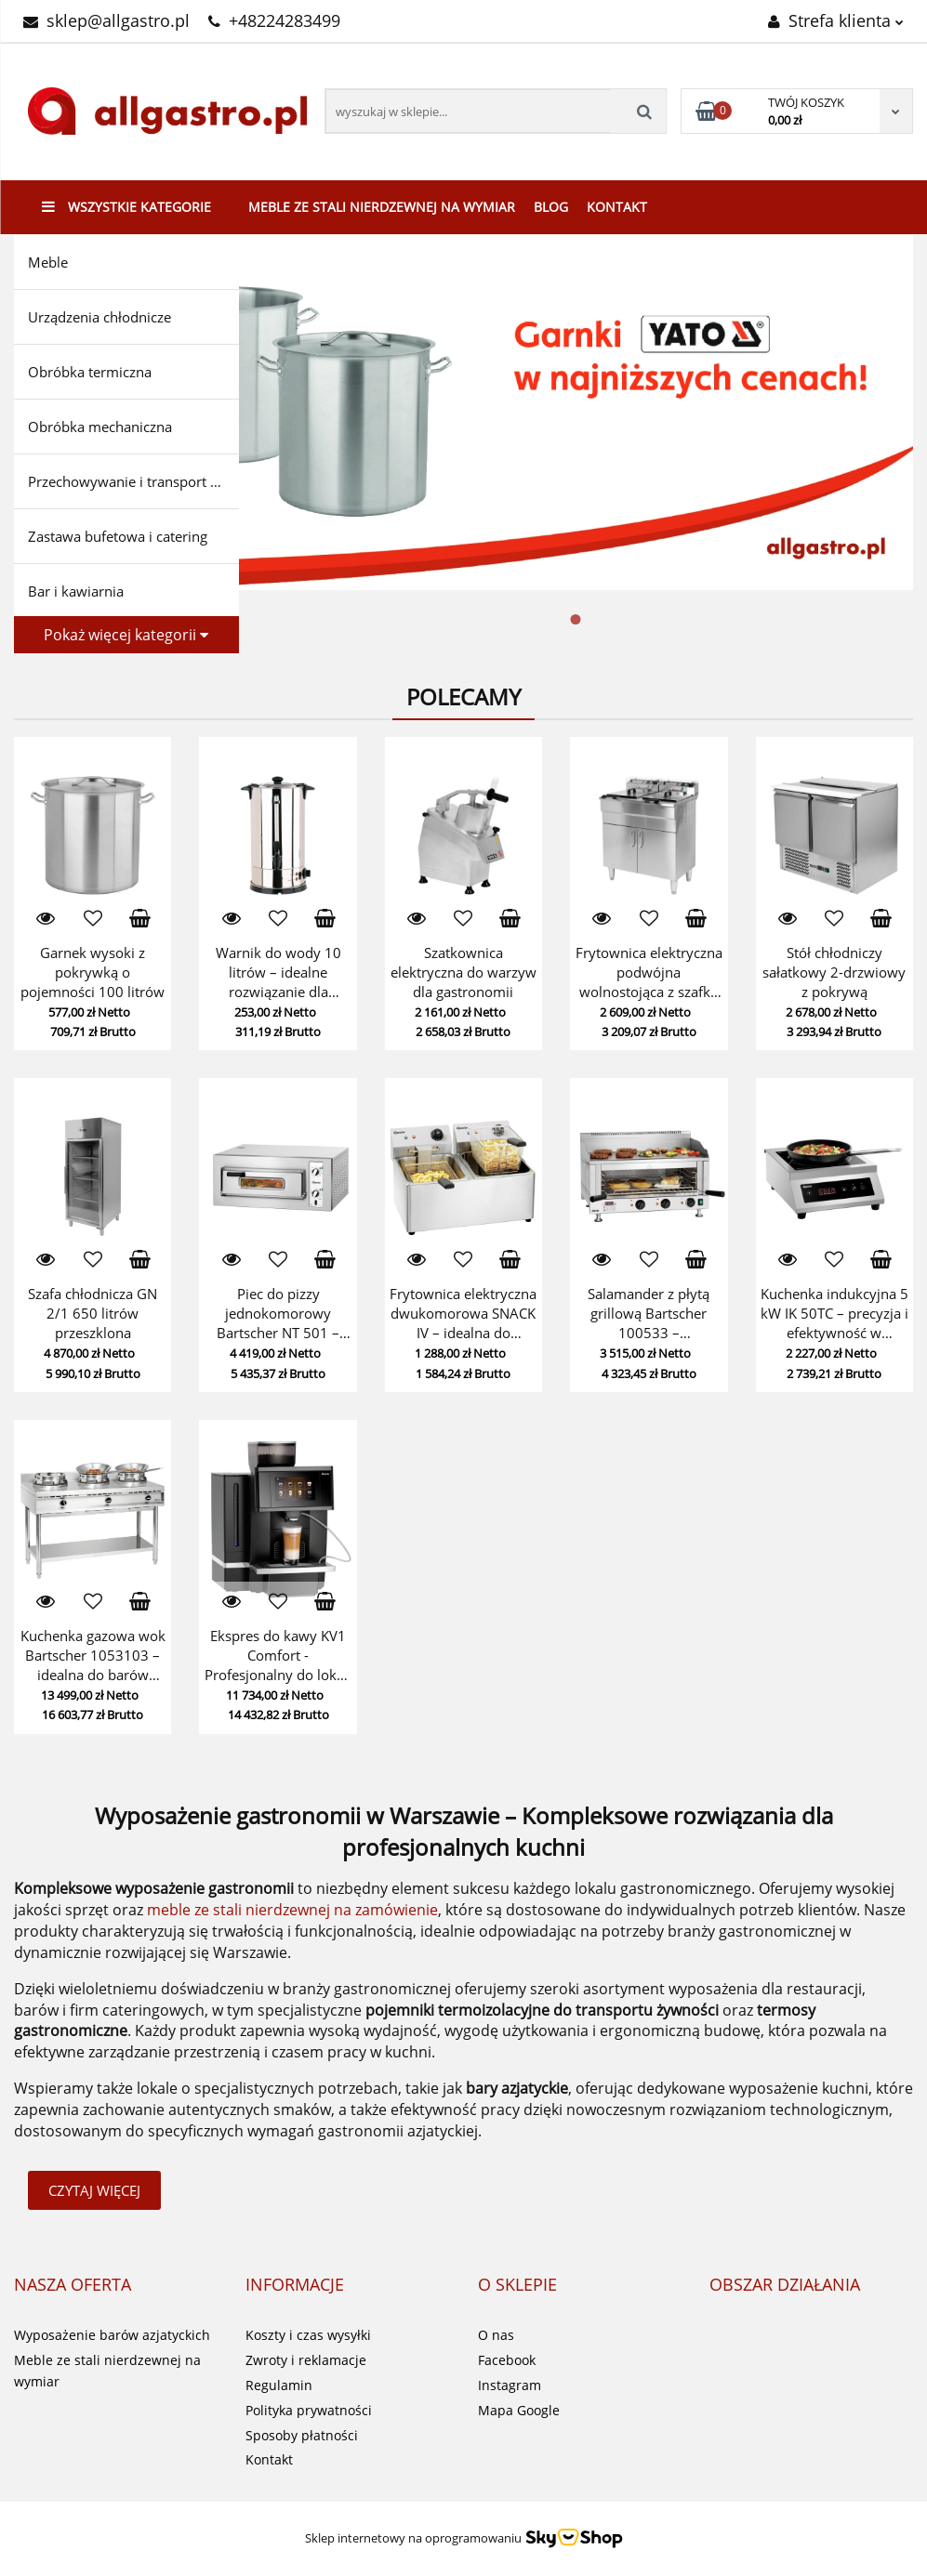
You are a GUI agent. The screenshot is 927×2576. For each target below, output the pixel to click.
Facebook (507, 2360)
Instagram (509, 2385)
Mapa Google (519, 2410)
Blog (551, 207)
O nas (496, 2335)
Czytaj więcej (94, 2190)
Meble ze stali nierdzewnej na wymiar (381, 207)
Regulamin (278, 2385)
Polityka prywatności (308, 2410)
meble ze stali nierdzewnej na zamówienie (292, 1909)
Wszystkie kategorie (126, 207)
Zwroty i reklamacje (305, 2360)
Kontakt (617, 207)
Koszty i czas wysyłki (308, 2335)
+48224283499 (274, 20)
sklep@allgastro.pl (106, 20)
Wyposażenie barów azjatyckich (112, 2335)
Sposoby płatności (301, 2435)
